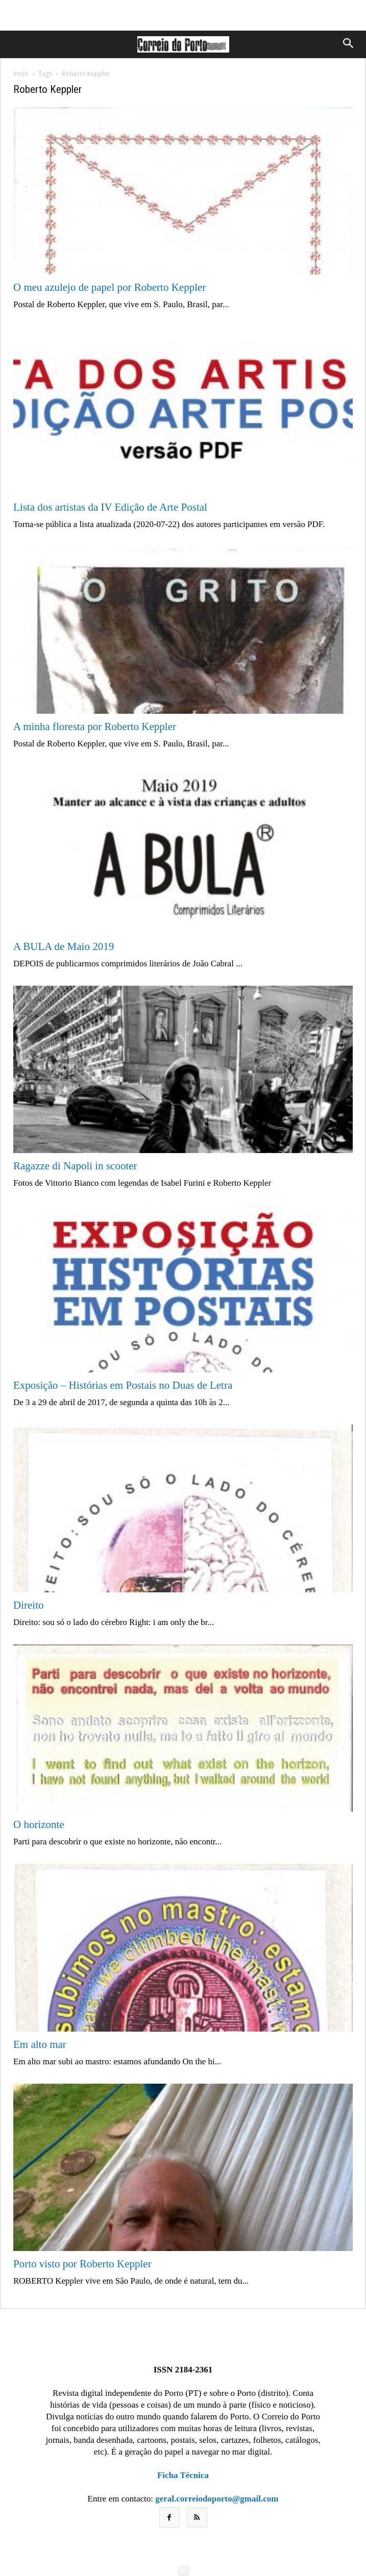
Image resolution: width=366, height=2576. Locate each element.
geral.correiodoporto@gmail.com (216, 2499)
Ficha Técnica (183, 2475)
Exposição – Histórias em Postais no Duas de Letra (122, 1385)
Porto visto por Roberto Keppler (82, 2264)
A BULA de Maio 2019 (63, 946)
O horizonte (38, 1824)
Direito (28, 1605)
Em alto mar (39, 2044)
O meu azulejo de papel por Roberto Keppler (109, 287)
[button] (347, 44)
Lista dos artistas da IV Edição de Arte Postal (110, 507)
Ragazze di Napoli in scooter (75, 1166)
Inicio (21, 73)
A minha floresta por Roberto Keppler (94, 726)
